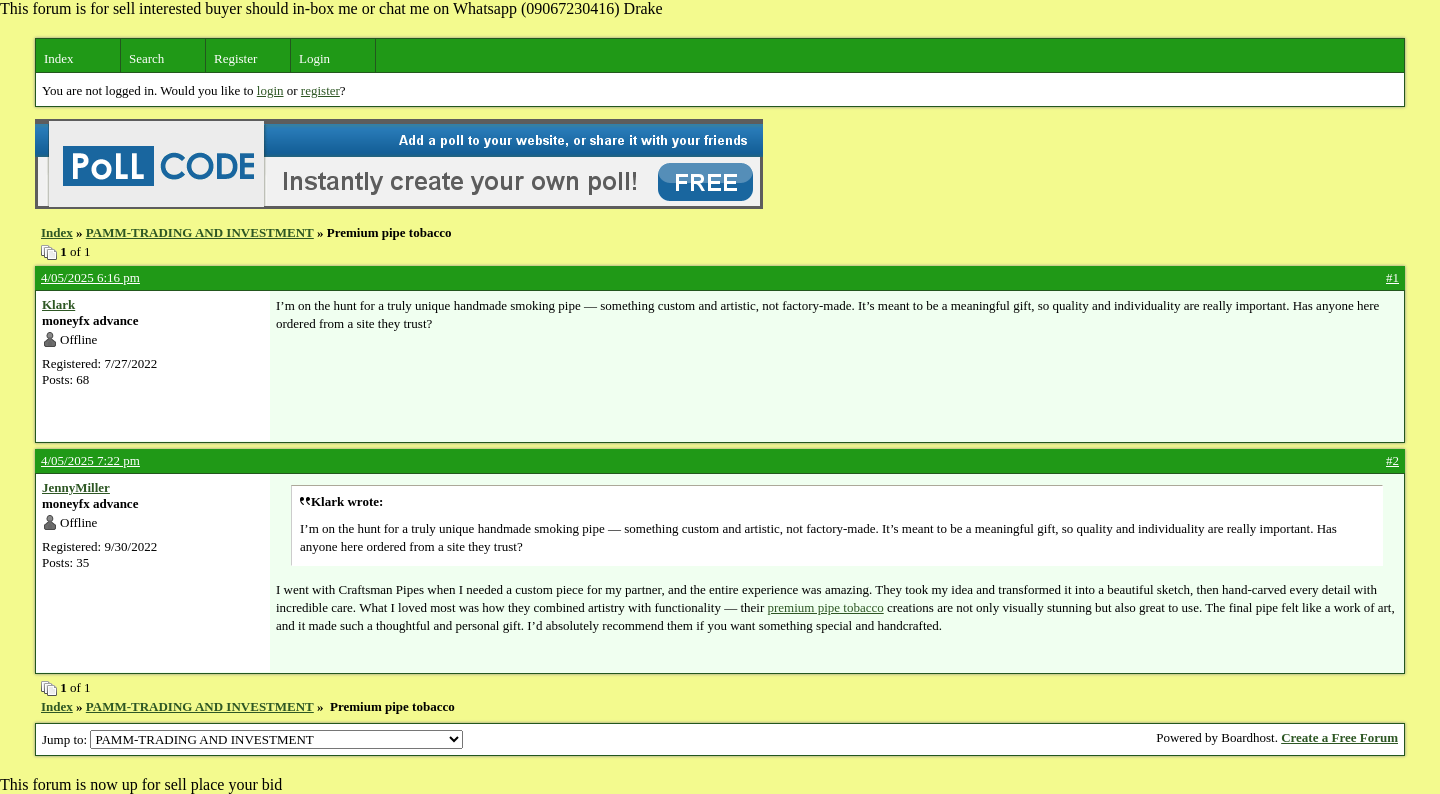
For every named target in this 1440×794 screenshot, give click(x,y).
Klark (58, 304)
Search (146, 58)
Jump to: (252, 739)
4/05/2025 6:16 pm (90, 277)
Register (235, 58)
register (320, 90)
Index (59, 58)
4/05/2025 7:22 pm (90, 460)
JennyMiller (76, 487)
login (270, 90)
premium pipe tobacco (825, 607)
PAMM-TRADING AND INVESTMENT (200, 232)
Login (314, 58)
